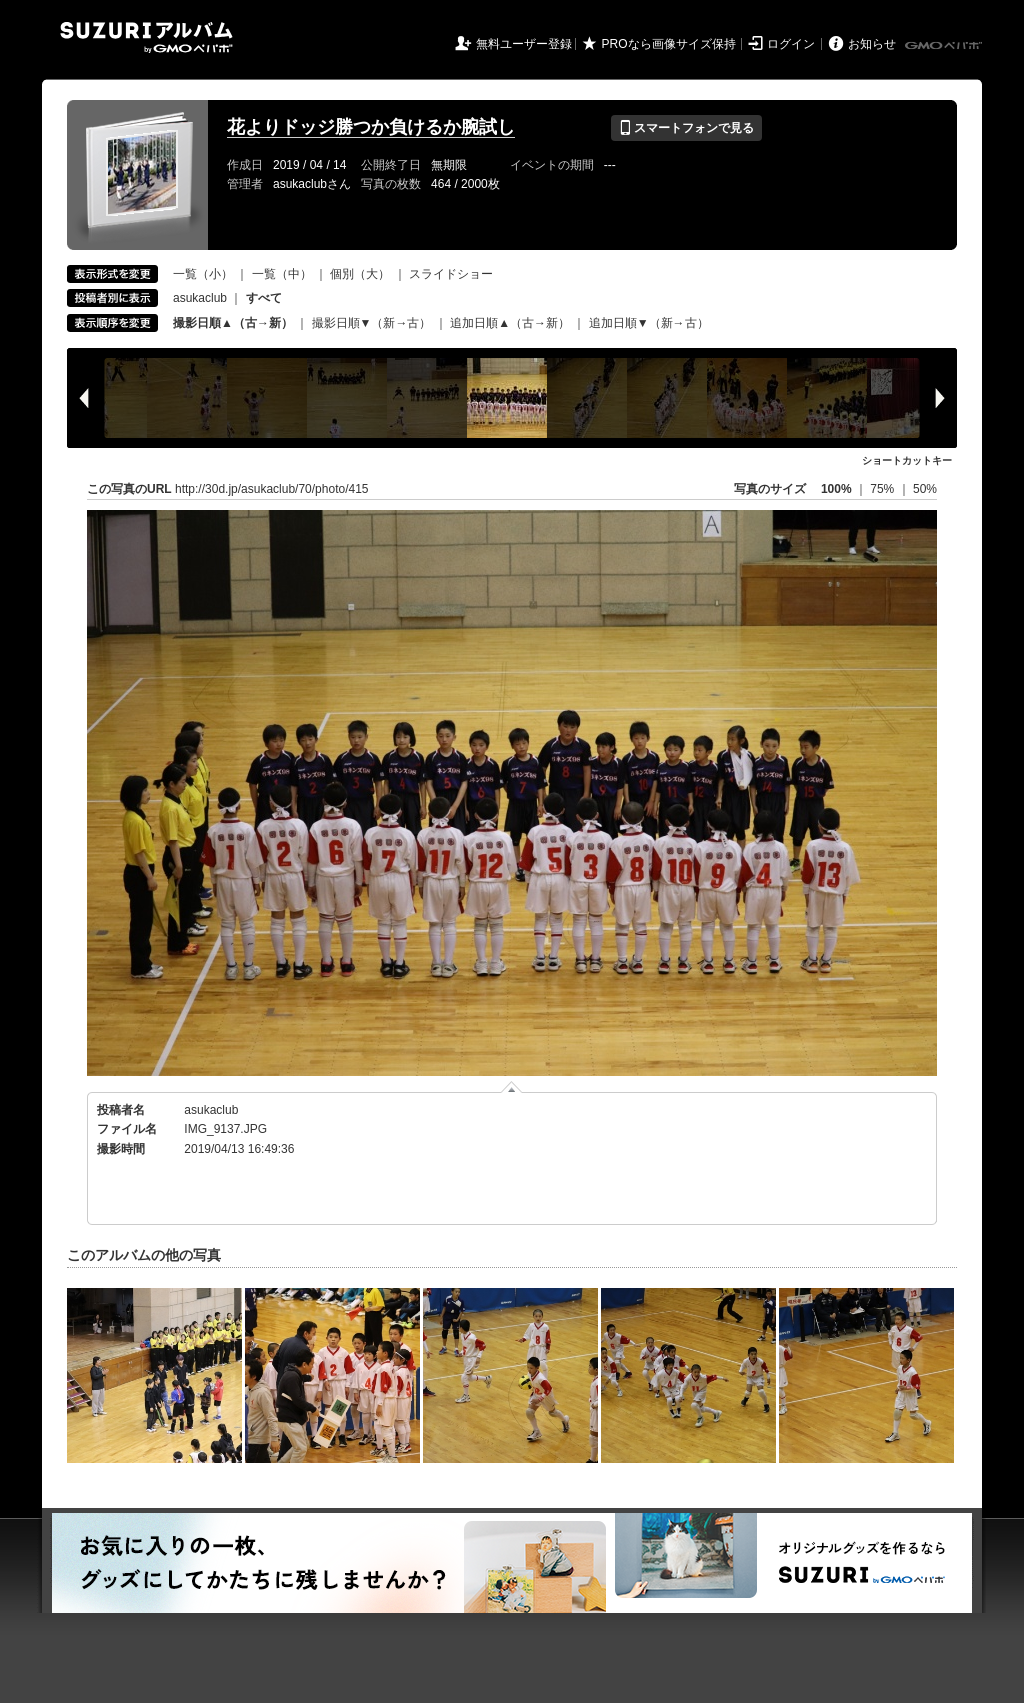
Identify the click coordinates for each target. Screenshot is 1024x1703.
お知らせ (872, 44)
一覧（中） (282, 274)
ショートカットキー (907, 460)
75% (883, 489)
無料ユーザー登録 (524, 44)
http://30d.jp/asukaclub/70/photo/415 (271, 489)
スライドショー (451, 274)
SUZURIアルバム (146, 37)
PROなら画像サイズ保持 (669, 44)
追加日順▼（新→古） (649, 323)
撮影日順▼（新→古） (372, 323)
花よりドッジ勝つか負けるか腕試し (371, 127)
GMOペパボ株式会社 (945, 46)
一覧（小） (203, 274)
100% (836, 489)
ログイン (791, 44)
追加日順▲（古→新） (510, 323)
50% (925, 489)
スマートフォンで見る (686, 128)
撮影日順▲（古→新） (233, 323)
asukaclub (200, 298)
